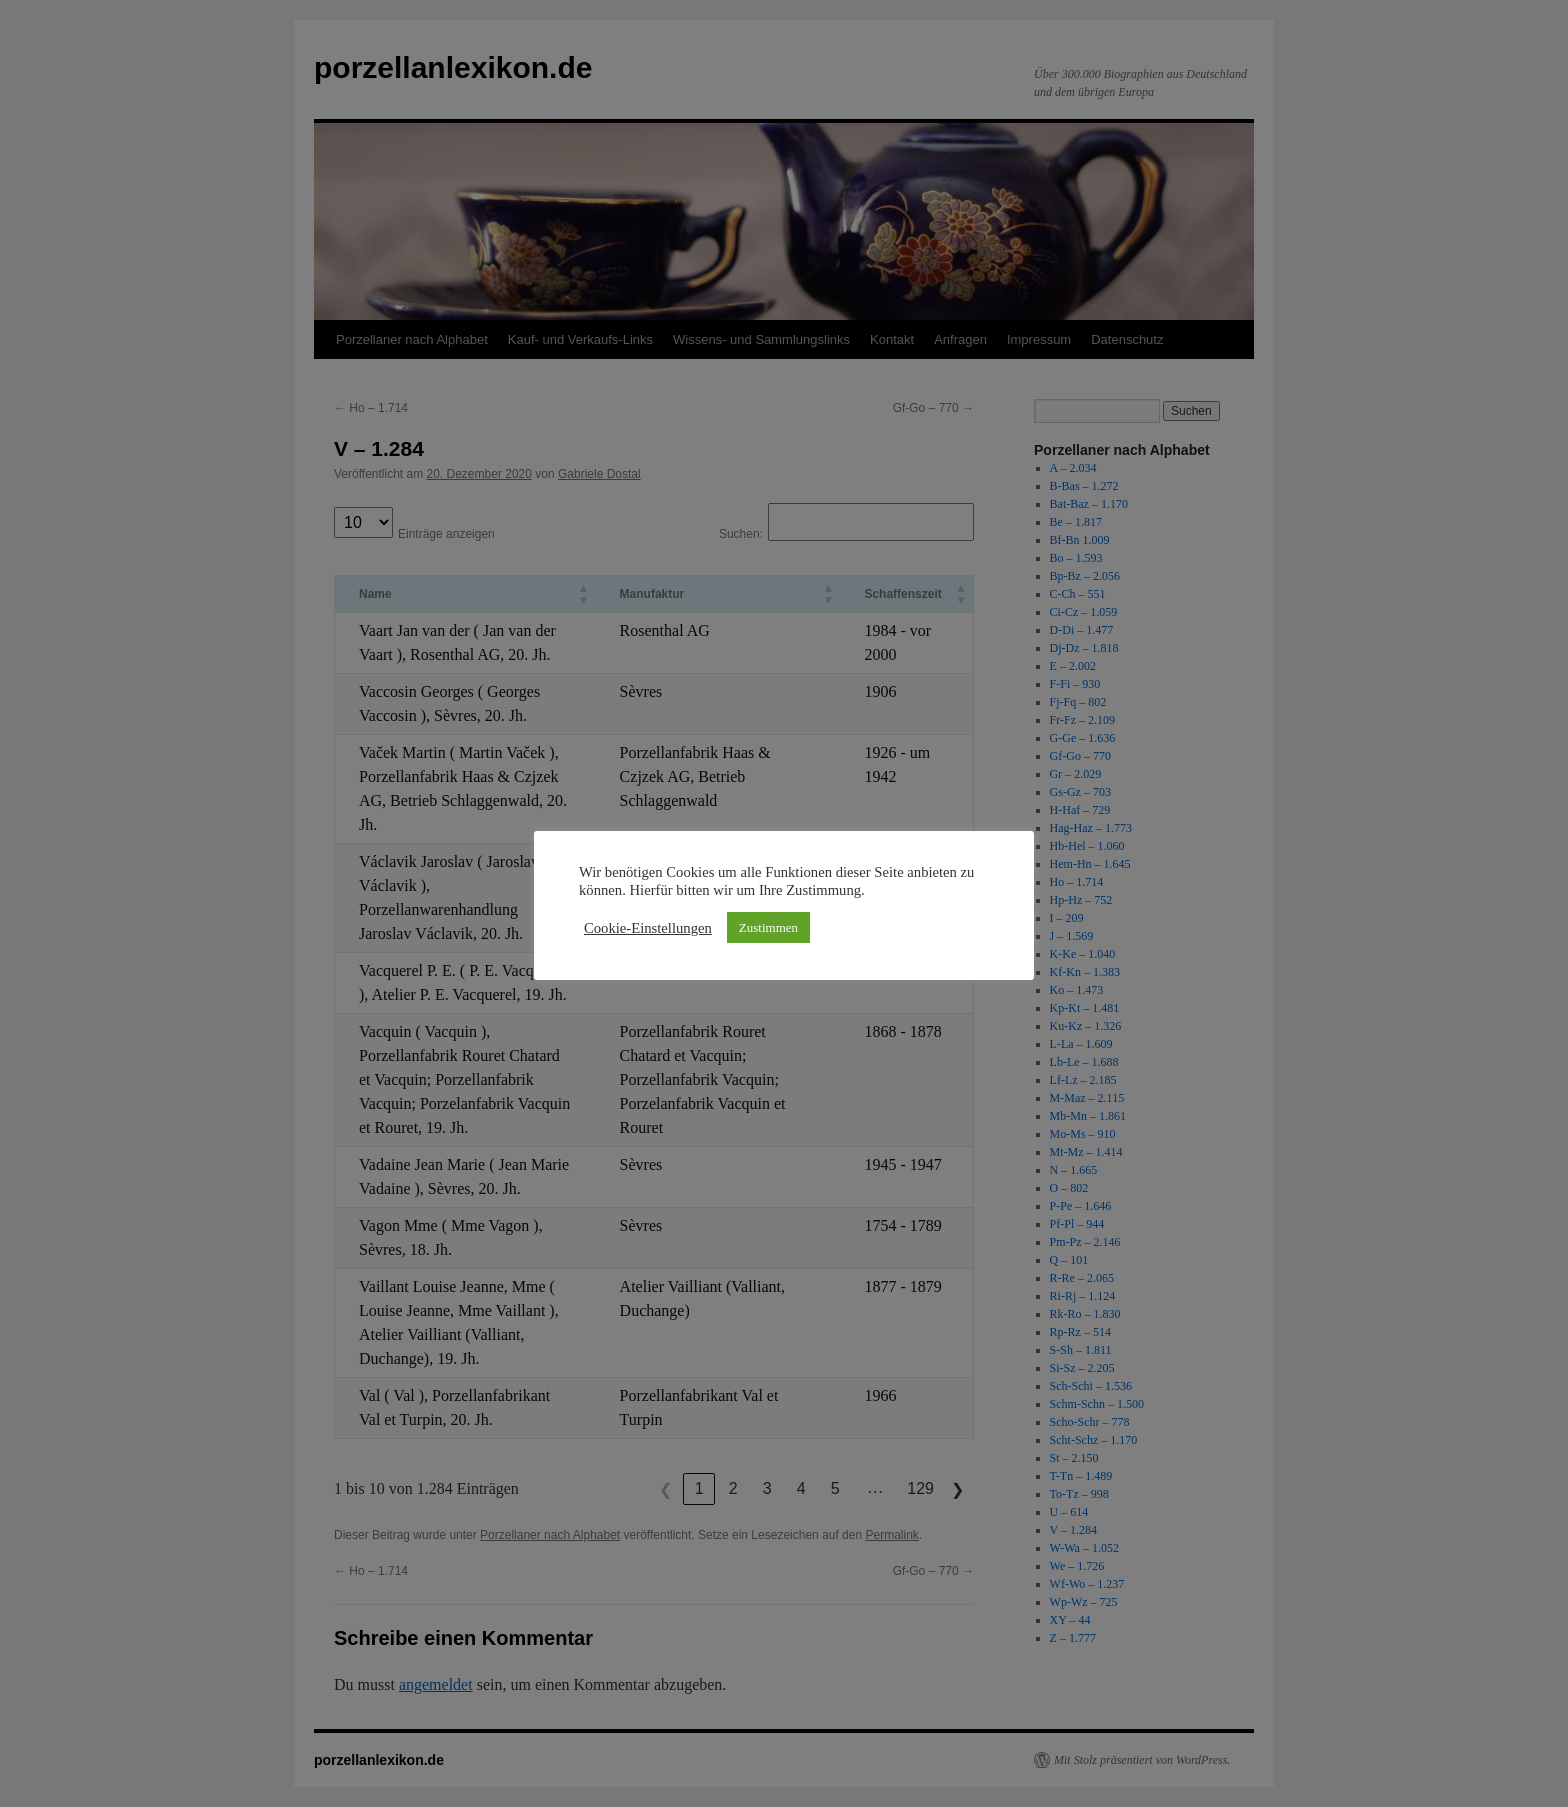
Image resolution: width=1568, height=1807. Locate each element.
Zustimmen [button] (768, 927)
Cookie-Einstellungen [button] (648, 928)
